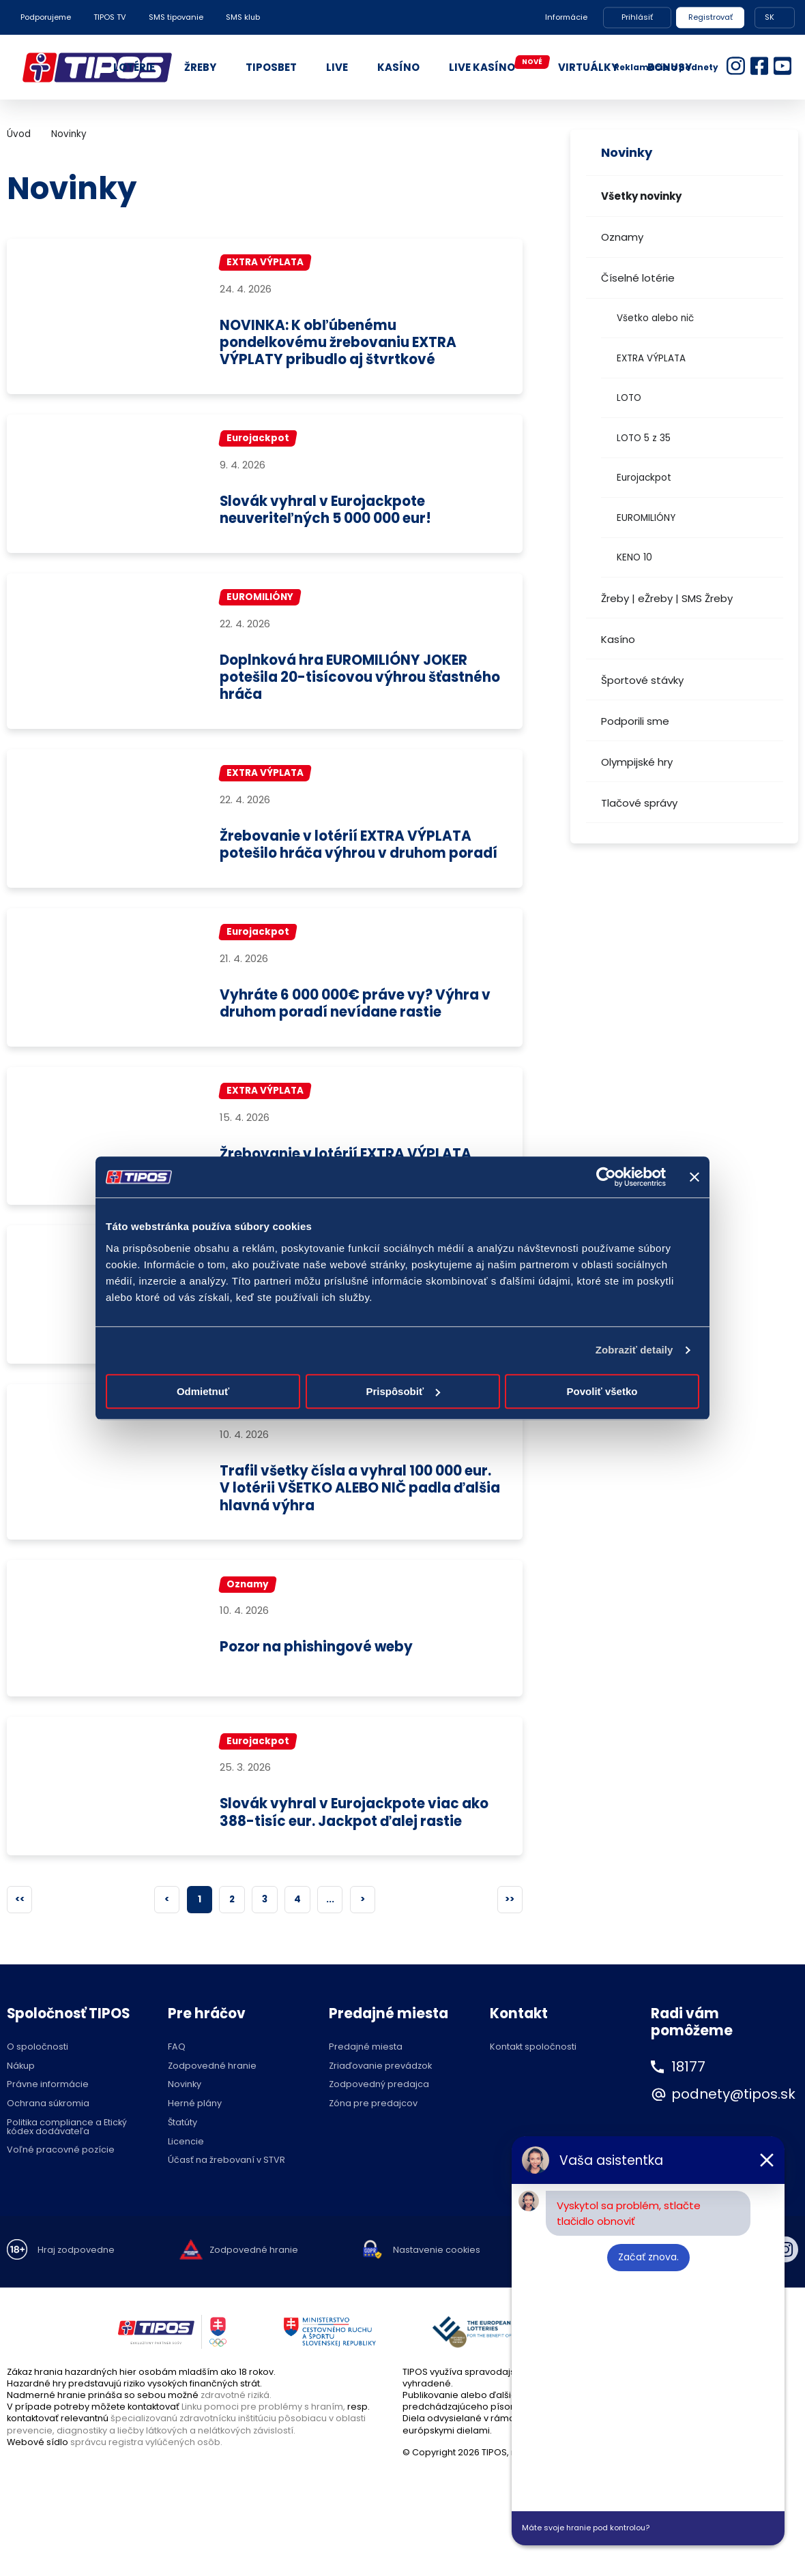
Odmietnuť (203, 1391)
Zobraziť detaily (634, 1350)
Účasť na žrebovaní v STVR (226, 2197)
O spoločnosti (37, 2083)
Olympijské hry (637, 762)
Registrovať (710, 17)
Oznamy (622, 237)
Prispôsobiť (403, 1391)
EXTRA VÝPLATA (651, 358)
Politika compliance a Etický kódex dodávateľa (67, 2163)
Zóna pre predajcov (373, 2140)
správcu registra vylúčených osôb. (146, 2478)
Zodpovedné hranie (212, 2102)
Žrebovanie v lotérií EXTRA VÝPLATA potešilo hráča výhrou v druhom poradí (346, 854)
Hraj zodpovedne (76, 2286)
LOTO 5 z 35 (644, 438)
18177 (688, 2103)
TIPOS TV (109, 17)
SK (769, 17)
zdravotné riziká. (236, 2431)
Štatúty (182, 2159)
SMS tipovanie (176, 17)
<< (20, 1935)
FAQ (177, 2083)
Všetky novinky (641, 196)
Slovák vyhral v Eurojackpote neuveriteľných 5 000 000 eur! (329, 510)
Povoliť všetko (602, 1391)
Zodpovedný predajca (379, 2121)
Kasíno (618, 639)
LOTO (629, 397)
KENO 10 (634, 557)
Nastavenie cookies (436, 2286)
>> (509, 1935)
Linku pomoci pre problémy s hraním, (263, 2443)
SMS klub (243, 17)
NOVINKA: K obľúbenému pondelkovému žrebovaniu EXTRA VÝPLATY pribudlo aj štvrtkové (340, 343)
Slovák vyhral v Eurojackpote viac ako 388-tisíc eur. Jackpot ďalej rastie (355, 1848)
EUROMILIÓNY (646, 517)
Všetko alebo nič (655, 318)
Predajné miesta (365, 2083)
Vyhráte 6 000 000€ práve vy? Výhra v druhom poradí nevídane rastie (356, 1021)
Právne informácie (48, 2121)
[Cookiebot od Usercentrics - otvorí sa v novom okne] (606, 1177)
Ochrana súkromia (48, 2140)
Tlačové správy (639, 803)
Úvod (19, 134)
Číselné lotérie (638, 278)
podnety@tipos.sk (733, 2131)
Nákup (21, 2102)
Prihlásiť (637, 17)
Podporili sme (635, 721)
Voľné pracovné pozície (61, 2187)
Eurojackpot (644, 477)
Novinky (69, 134)
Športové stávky (642, 680)
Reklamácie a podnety (666, 67)
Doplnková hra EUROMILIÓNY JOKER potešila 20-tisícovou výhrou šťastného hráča (344, 678)
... (330, 1935)
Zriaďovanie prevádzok (380, 2102)
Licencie (186, 2178)
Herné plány (195, 2140)
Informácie (566, 17)
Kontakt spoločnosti (533, 2083)
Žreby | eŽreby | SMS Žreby (667, 598)
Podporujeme (45, 17)
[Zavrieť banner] (694, 1177)
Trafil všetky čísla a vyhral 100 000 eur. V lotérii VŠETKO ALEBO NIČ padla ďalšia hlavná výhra (360, 1525)
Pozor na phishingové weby (318, 1683)
